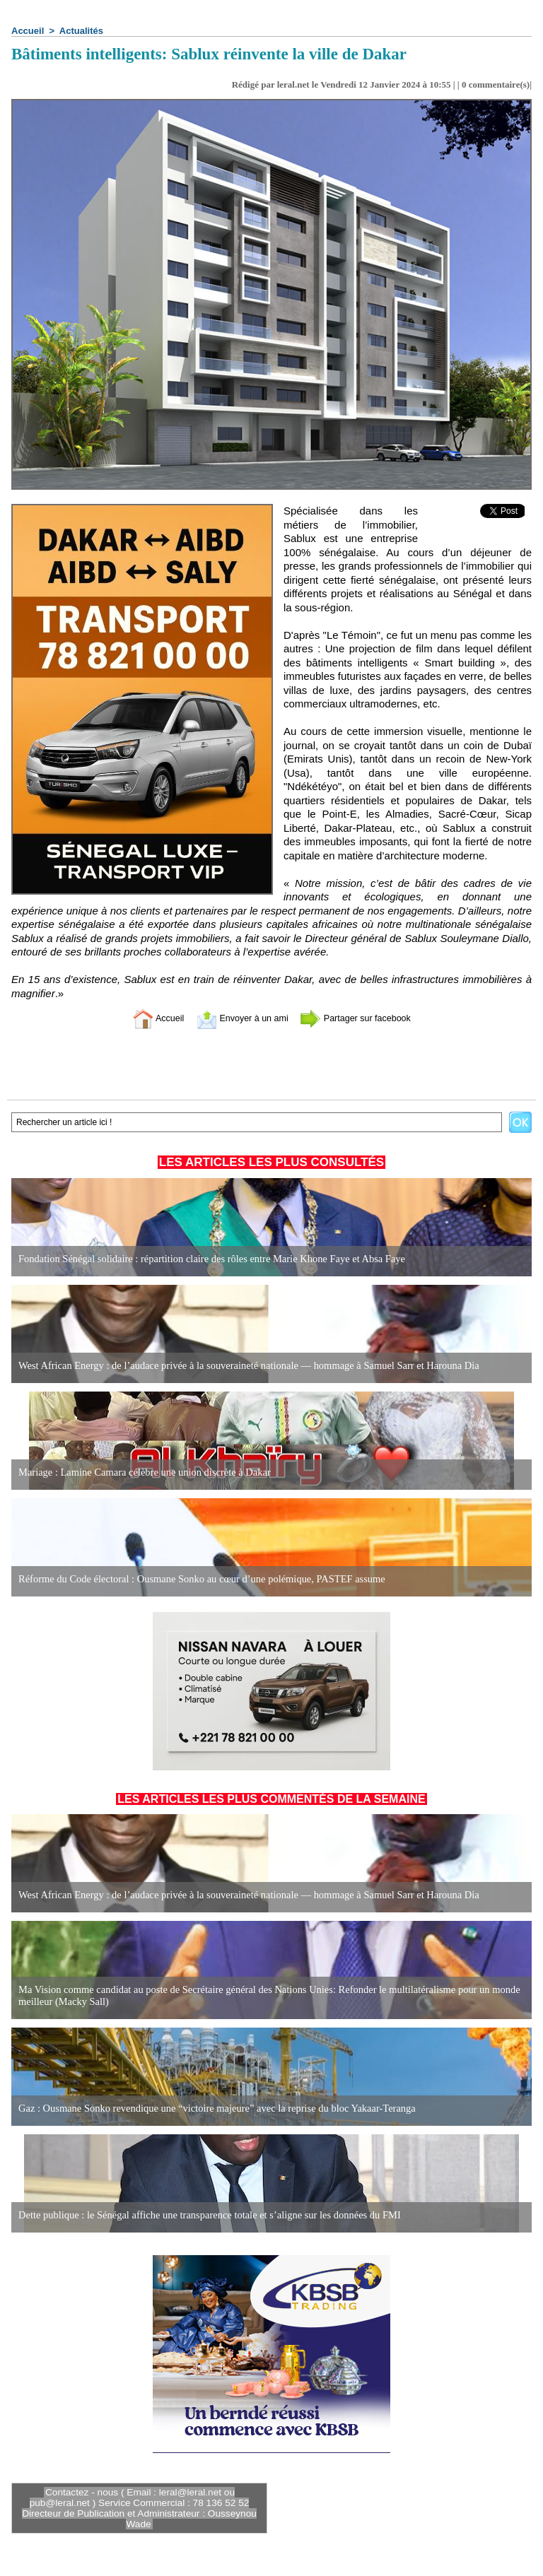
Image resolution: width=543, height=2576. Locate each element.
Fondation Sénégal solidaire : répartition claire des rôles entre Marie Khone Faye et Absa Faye (205, 1259)
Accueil (27, 30)
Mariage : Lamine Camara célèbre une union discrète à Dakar (140, 1472)
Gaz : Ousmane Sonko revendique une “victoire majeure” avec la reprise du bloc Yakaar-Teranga (210, 2108)
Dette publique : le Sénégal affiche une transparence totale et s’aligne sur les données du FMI (203, 2215)
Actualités (81, 30)
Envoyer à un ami (236, 1018)
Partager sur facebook (365, 1018)
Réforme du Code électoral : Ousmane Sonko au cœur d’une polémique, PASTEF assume (195, 1579)
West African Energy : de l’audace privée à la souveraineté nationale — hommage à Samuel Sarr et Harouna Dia (241, 1365)
